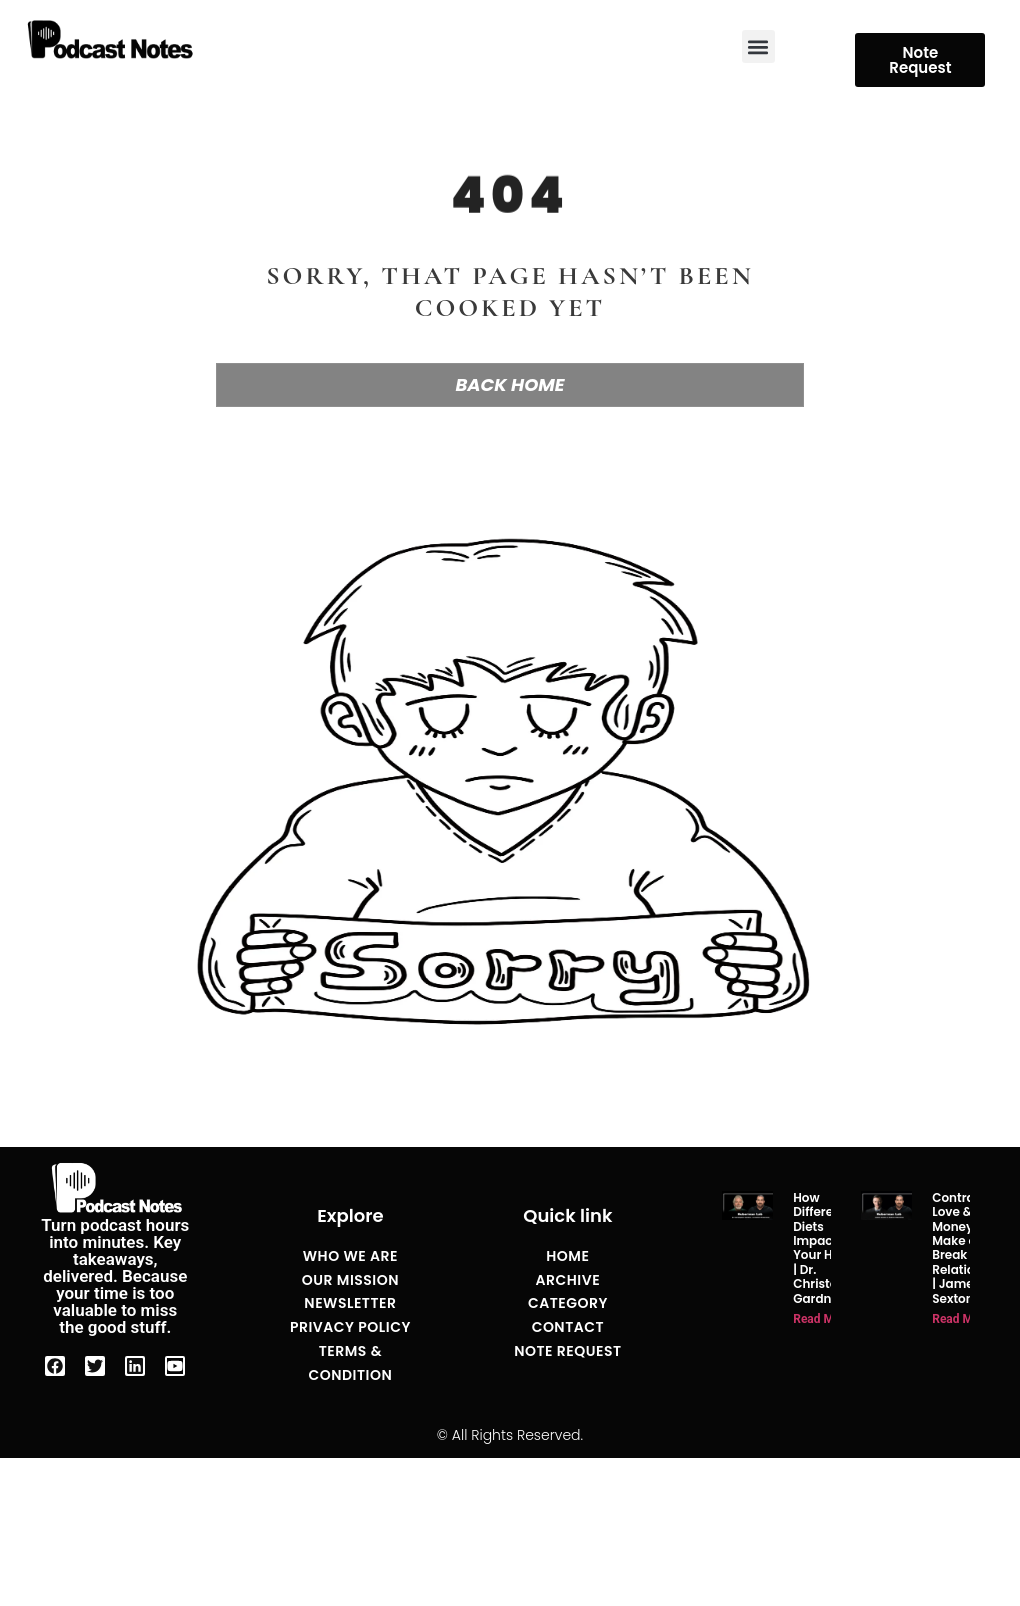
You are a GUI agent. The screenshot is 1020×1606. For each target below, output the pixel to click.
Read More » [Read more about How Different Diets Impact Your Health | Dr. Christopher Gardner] (826, 1319)
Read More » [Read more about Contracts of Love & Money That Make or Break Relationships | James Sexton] (965, 1319)
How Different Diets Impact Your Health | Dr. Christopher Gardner (829, 1248)
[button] (758, 46)
